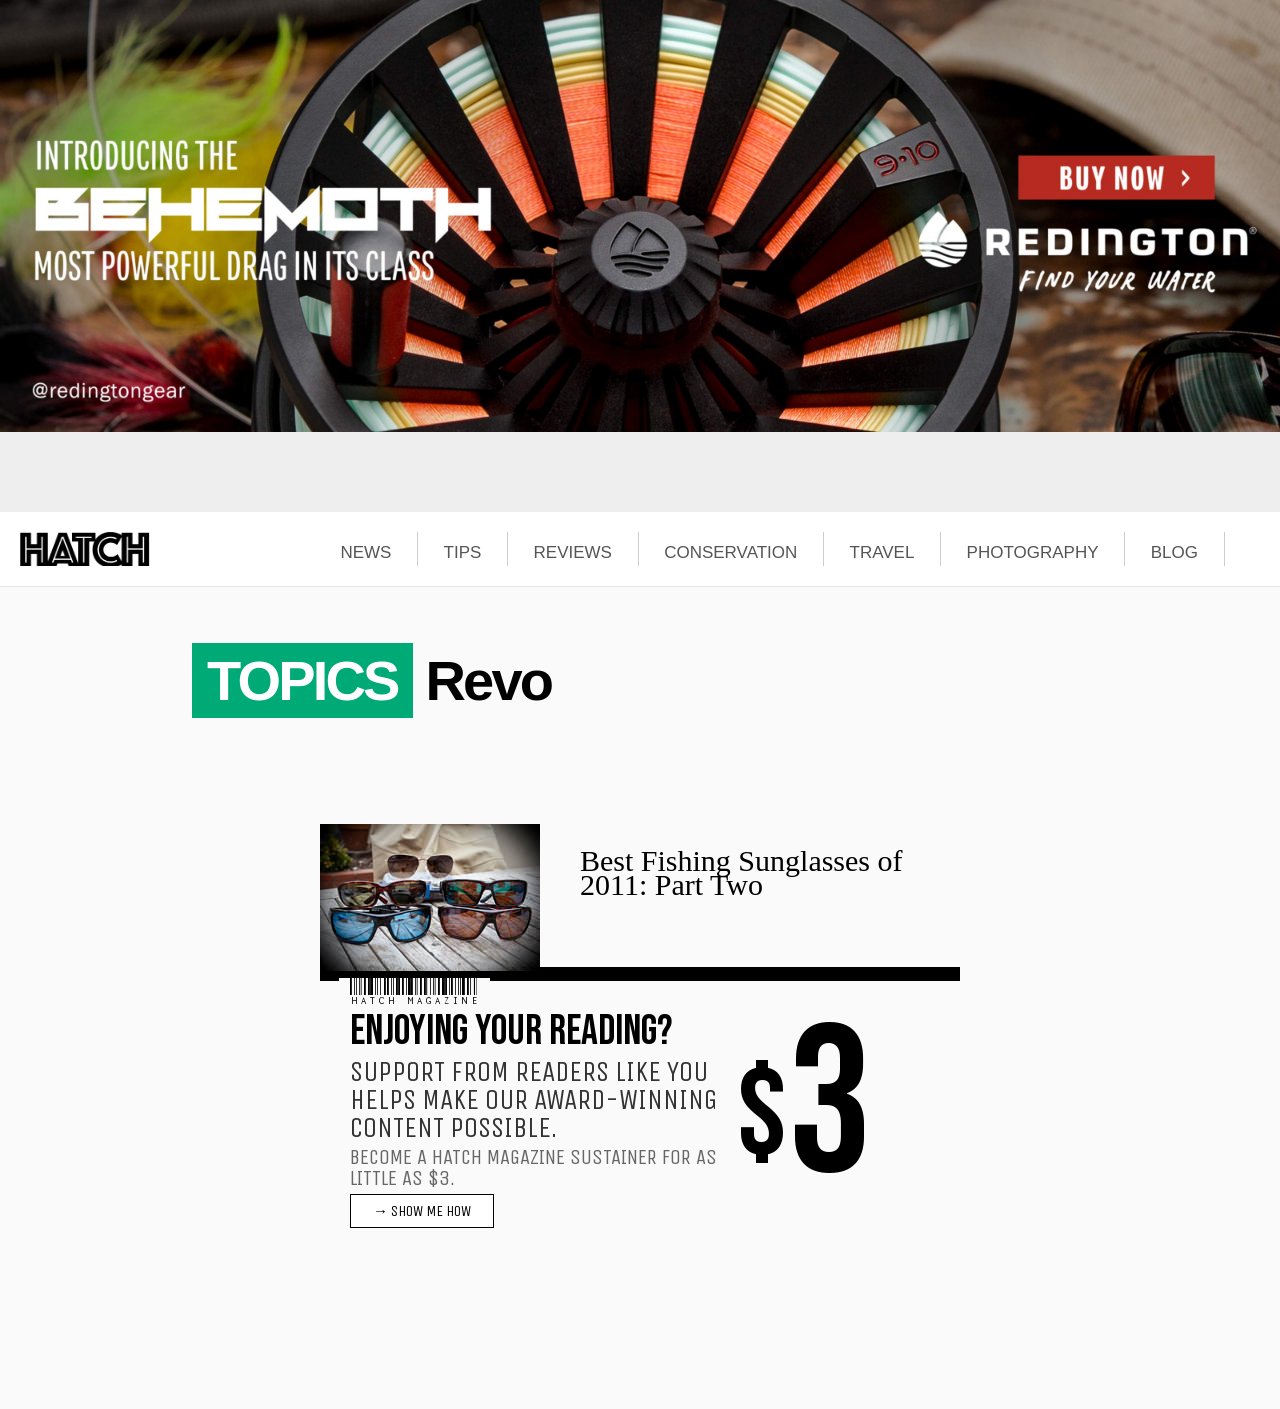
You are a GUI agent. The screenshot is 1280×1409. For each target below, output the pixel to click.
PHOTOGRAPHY (1033, 553)
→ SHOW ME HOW (422, 1211)
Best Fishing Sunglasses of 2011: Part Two (741, 872)
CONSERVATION (730, 553)
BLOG (1174, 553)
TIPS (463, 553)
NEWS (365, 553)
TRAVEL (882, 553)
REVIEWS (573, 553)
